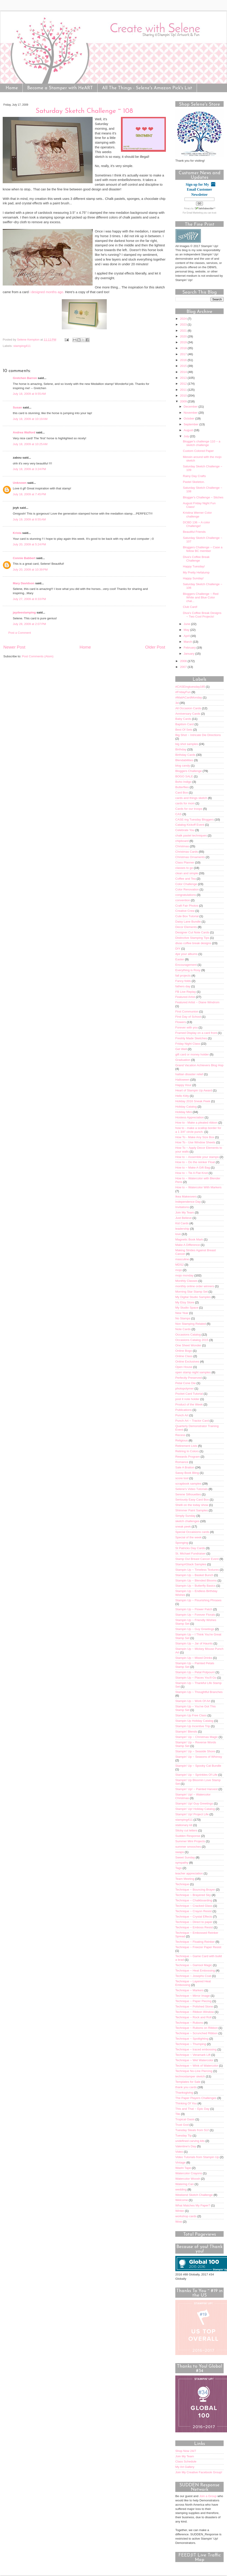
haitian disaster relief (189, 1074)
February (190, 647)
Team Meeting (184, 1878)
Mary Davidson (23, 583)
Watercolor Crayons (188, 2173)
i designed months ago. (47, 292)
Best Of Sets (183, 729)
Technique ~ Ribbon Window (194, 2012)
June (187, 624)
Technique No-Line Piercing (193, 2071)
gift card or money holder (192, 1054)
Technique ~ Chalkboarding (193, 1900)
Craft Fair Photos (186, 905)
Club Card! (190, 607)
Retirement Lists (186, 1445)
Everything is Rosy (187, 970)
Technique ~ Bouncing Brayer (195, 1889)
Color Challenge (186, 884)
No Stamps (182, 1318)
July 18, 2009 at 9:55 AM (29, 393)
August (188, 430)
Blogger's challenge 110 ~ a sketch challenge (201, 443)
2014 (183, 372)
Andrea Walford (24, 432)
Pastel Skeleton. (194, 482)
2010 (183, 395)
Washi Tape (183, 2168)
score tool (182, 1478)
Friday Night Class (187, 1043)
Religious (181, 1440)
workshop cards (186, 2216)
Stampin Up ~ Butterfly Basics (195, 1585)
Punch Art (182, 1415)
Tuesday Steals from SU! (192, 2130)
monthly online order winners (194, 1286)
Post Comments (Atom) (37, 656)
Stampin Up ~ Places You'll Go (195, 1677)
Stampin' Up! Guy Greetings (194, 1803)
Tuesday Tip (183, 2135)
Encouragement (186, 964)
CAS (178, 814)
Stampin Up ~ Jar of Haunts (194, 1643)
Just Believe (183, 1218)
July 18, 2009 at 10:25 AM (30, 444)
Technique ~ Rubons (189, 2022)
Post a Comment (19, 632)
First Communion (186, 1011)
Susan (17, 407)
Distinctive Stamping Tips (192, 937)
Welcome (181, 2200)
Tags (178, 1868)
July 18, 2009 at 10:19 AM (30, 419)
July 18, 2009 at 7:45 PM (29, 494)
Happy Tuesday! (194, 566)
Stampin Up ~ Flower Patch (193, 1609)
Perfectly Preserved (188, 1377)
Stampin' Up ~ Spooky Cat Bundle (198, 1765)
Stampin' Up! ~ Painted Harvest (196, 1789)
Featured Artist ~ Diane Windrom (197, 1002)
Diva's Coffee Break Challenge (196, 558)
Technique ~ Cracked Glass (193, 1905)
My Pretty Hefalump (196, 572)
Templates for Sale (187, 2081)
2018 (183, 348)
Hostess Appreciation (189, 1117)
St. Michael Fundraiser (190, 1553)
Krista (17, 533)
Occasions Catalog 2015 (191, 1340)
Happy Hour (183, 1085)
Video (179, 2151)
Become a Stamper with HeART (60, 88)
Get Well (181, 1049)
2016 (183, 360)
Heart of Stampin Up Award (193, 1090)
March (188, 641)
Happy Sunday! (193, 578)
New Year (181, 1313)
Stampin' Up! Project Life (192, 1814)
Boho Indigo (183, 781)
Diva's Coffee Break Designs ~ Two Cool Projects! (202, 614)
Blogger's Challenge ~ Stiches (203, 497)
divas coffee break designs (193, 943)
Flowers (180, 1022)
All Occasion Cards (188, 708)
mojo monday (184, 1275)
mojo (178, 1270)
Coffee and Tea (185, 878)
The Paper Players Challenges (195, 2098)
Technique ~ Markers (189, 1990)
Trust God (182, 2124)
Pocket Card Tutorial (189, 1393)
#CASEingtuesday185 (190, 686)
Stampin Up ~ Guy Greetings (194, 1629)
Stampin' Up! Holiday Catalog (195, 1809)
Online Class (184, 1356)
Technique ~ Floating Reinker (195, 1941)
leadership (182, 1228)
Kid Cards (182, 1223)
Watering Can (184, 2184)
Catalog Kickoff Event (189, 824)
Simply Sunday (185, 1515)
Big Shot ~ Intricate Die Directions (198, 735)
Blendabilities (184, 760)
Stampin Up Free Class (191, 1715)
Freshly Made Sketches (191, 1038)
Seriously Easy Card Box (192, 1499)
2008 (183, 661)
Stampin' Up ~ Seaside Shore (195, 1751)
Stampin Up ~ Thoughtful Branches (199, 1692)
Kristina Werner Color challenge (197, 514)
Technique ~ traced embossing (196, 2049)
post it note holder (187, 1399)
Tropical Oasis (185, 2119)
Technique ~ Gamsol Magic (193, 1965)
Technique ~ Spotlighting (192, 2038)
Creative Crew (185, 910)
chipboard (182, 841)
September (191, 424)
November (191, 412)
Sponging (181, 1542)
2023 (183, 324)
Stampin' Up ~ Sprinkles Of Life (196, 1774)
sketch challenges (187, 1521)
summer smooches (188, 1846)
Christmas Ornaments (190, 857)
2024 (183, 318)
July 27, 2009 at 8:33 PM (29, 599)
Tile (177, 2114)
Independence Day (188, 1201)
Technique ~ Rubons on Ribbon (196, 2028)
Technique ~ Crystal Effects (193, 1916)
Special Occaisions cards (192, 1532)
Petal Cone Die (185, 1383)
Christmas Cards (186, 851)
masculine (182, 1259)
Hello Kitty (182, 1095)
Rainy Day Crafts (194, 476)
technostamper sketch (190, 2076)
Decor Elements (186, 927)
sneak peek (183, 1526)
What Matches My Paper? (192, 2205)
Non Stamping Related (190, 1323)
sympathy (181, 1862)
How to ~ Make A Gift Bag (192, 1167)
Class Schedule (185, 2461)
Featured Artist (185, 997)
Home (12, 88)
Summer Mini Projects (190, 1841)
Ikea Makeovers (186, 1196)
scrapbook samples (188, 1483)
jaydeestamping (24, 612)
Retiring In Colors (187, 1451)
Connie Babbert (24, 558)
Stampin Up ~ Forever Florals (195, 1614)
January (189, 653)
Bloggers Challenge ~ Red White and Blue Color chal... (200, 597)
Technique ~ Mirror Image (192, 1995)
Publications (183, 1410)
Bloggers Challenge (188, 771)
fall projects (183, 975)
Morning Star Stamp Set (191, 1291)
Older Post (155, 647)
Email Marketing (195, 213)
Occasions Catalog (188, 1334)
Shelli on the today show (191, 1505)
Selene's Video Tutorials (191, 1489)
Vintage (180, 2162)
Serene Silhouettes (188, 1494)
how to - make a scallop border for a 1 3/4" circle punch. (198, 1129)
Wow (178, 2221)
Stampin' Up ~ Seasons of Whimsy (198, 1756)
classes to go (184, 868)
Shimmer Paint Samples (191, 1510)
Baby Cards (183, 718)
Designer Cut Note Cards (192, 932)
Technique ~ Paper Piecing (193, 2001)
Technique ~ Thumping (190, 2044)
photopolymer (184, 1388)
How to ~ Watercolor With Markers (198, 1187)
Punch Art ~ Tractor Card (192, 1420)
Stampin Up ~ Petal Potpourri (195, 1672)
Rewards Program (187, 1456)
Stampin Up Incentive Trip (192, 1726)
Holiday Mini (183, 1112)
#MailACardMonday (188, 697)
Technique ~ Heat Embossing (195, 1970)
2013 (183, 377)
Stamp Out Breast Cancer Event (197, 1559)
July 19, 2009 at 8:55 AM (29, 519)
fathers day (182, 986)
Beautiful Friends (194, 531)
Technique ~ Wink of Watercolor (196, 2065)
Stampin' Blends (186, 1731)
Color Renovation (187, 889)
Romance (181, 1462)
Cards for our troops (188, 808)
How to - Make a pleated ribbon (196, 1122)
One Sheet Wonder (188, 1345)
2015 (183, 366)
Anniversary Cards (187, 713)
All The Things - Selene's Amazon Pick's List (147, 88)
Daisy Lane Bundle (188, 921)
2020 (183, 336)
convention (182, 900)
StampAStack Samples (190, 1564)
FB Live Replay (185, 991)
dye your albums (186, 954)
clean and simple (186, 873)
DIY (177, 948)
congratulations (185, 895)
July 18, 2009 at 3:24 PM (29, 469)
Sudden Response (187, 1836)
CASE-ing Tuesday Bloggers (194, 819)
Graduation (182, 1060)
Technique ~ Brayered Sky (193, 1895)
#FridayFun (183, 692)
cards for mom (185, 803)
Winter (179, 2210)
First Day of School (188, 1016)
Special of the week (188, 1537)
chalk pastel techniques (191, 835)
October (189, 418)
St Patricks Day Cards (190, 1548)
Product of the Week (189, 1404)
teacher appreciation (189, 1873)
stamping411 (22, 346)
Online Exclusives (187, 1361)
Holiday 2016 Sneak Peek (192, 1101)
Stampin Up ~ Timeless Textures (197, 1569)
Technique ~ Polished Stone (194, 2006)
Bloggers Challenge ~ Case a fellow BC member (203, 549)
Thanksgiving (184, 2092)
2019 (183, 342)
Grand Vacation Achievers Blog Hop (199, 1065)
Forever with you (186, 1027)
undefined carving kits (190, 2141)
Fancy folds (183, 981)
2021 (183, 330)
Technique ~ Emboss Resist (194, 1927)
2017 (183, 354)
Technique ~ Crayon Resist (193, 1911)
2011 (183, 389)
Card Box (181, 792)
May (186, 629)
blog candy (182, 765)
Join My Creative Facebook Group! (198, 2472)
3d (177, 703)
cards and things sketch (191, 798)
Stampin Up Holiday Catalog (194, 1720)
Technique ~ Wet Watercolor (194, 2060)
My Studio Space (186, 1307)
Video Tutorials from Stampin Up (197, 2157)
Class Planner (184, 862)
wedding (181, 2189)
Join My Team (184, 1212)
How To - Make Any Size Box (194, 1137)
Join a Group (208, 2496)
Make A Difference (187, 1245)
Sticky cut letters (186, 1830)
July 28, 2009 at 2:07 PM (29, 624)
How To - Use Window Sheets (195, 1142)
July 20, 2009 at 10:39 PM (30, 569)
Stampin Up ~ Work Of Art (192, 1701)
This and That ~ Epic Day (192, 2108)
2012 (183, 383)
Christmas (182, 846)
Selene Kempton (28, 339)
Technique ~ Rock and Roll (193, 2017)
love (178, 1234)
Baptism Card (184, 724)
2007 (183, 667)
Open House (183, 1367)
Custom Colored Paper (198, 451)
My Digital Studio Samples (193, 1297)
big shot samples (186, 744)
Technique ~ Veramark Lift (192, 2054)
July (186, 436)
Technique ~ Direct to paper (193, 1922)
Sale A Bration (184, 1467)
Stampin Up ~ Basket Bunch (194, 1575)
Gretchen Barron (25, 378)
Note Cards (183, 1329)
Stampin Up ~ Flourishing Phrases (198, 1600)
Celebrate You (184, 830)
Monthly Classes (186, 1280)
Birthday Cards (185, 754)
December (191, 406)
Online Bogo (183, 1350)
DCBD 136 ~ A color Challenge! (196, 524)
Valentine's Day (185, 2146)
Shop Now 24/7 (185, 2451)
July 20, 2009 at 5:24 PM (29, 544)
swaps (179, 1852)
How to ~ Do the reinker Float (195, 1162)
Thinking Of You (186, 2103)
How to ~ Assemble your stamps (197, 1157)
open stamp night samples (193, 1372)
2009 (183, 401)
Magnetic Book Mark (189, 1239)
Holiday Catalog (186, 1106)
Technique (182, 1884)
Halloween (182, 1079)
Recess (180, 1435)
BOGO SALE (184, 776)
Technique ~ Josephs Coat (193, 1976)
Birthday (181, 749)
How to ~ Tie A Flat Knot (191, 1173)
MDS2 (179, 1264)
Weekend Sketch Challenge (194, 2195)
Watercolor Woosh (187, 2178)
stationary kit (183, 1825)
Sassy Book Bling (187, 1472)
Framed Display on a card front (196, 1033)
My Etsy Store (184, 1302)
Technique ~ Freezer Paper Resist (198, 1947)
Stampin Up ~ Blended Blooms (196, 1580)
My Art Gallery (184, 2467)
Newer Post (14, 647)
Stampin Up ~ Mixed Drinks (193, 1657)
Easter (179, 959)
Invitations (182, 1207)
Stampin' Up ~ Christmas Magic (196, 1737)
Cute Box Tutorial (187, 916)
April (187, 636)
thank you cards (186, 2087)
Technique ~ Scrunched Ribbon (196, 2033)
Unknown (20, 482)
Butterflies (182, 787)
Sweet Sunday (185, 1857)
